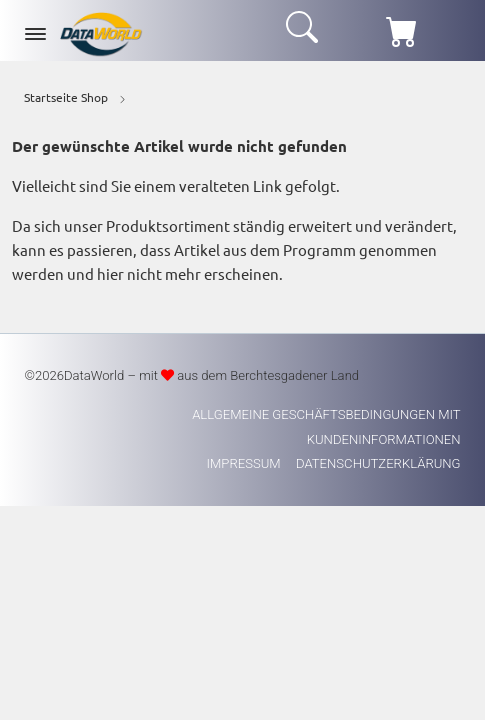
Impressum (245, 463)
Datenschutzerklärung (378, 463)
